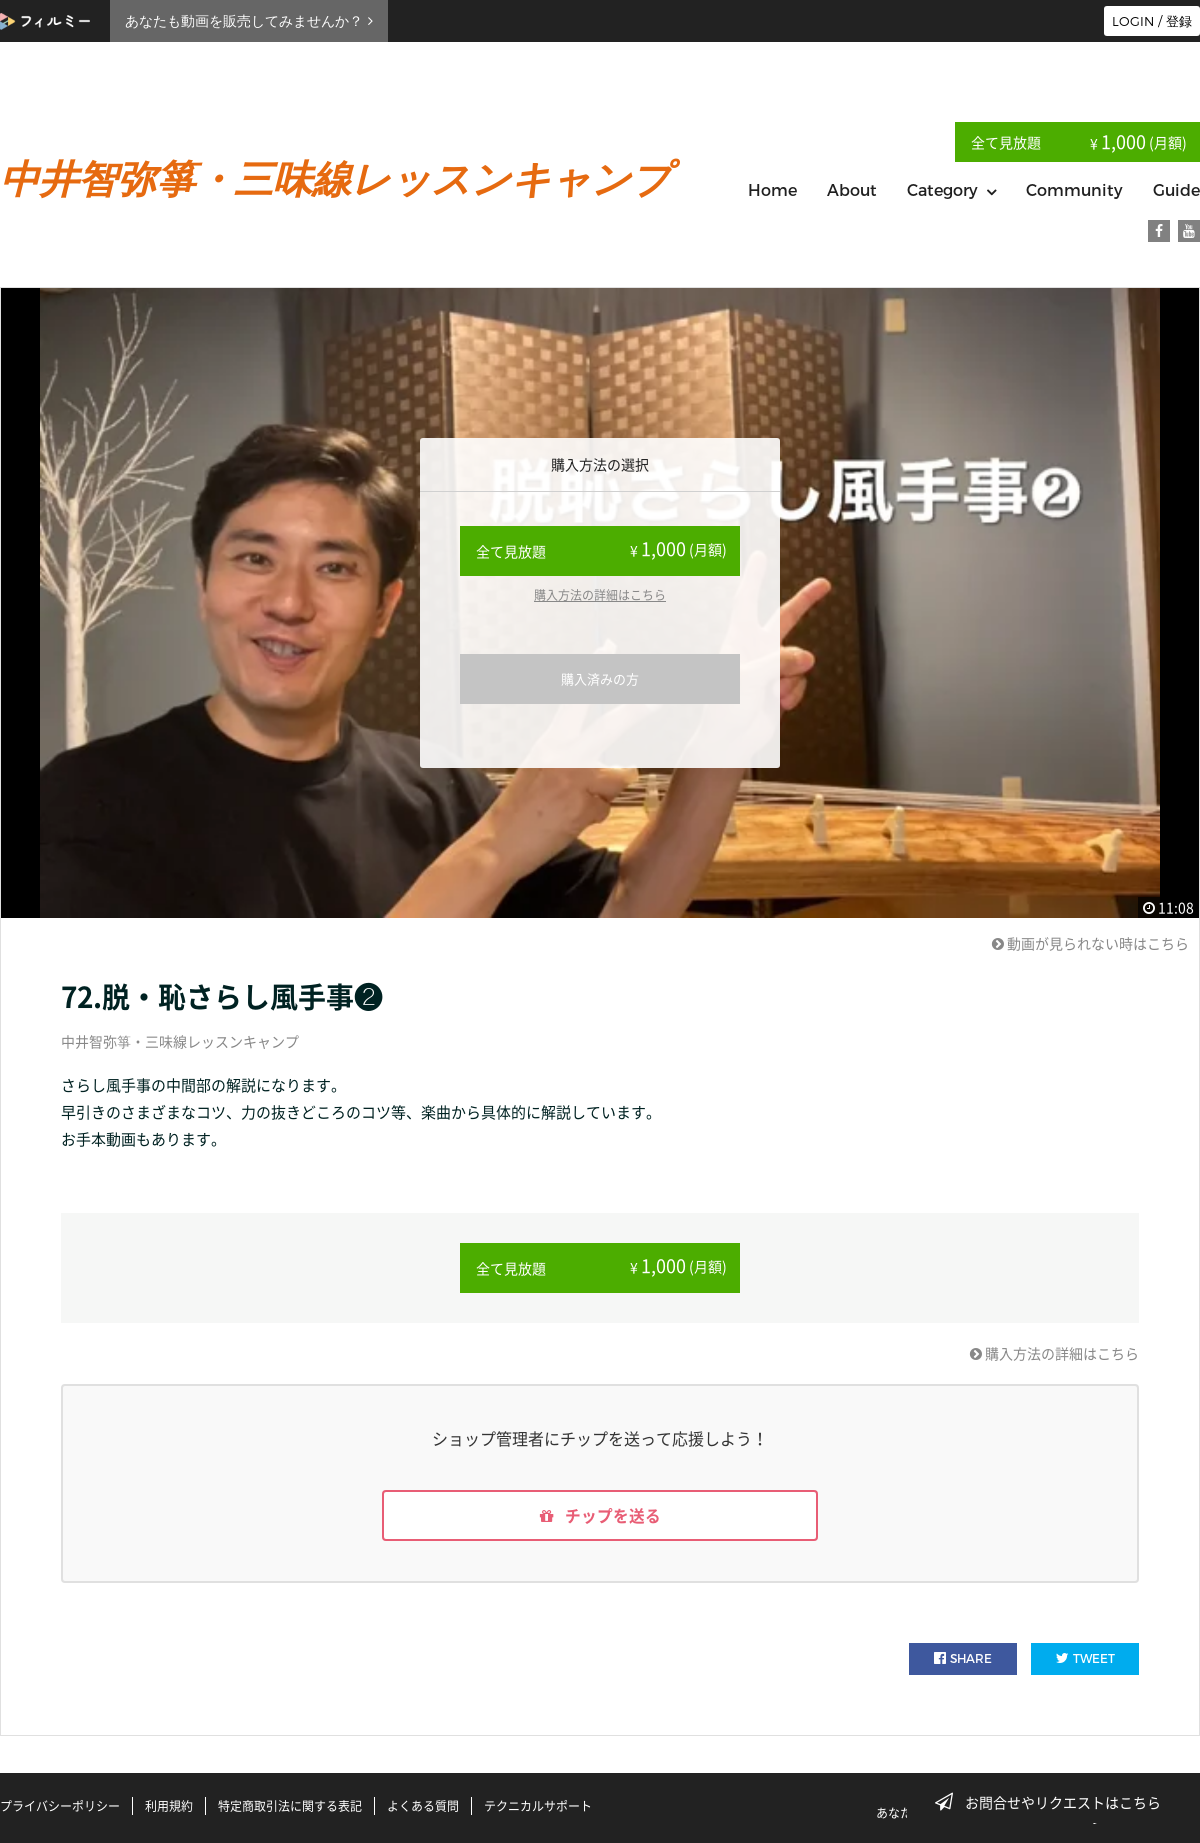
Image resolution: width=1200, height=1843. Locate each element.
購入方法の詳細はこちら (600, 595)
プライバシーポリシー (60, 1806)
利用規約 (169, 1806)
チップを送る (600, 1516)
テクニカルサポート (538, 1806)
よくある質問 (423, 1806)
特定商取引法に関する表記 (290, 1806)
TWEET (1085, 1659)
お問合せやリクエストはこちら (1054, 1802)
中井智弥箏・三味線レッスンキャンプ (180, 1041)
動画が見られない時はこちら (1090, 943)
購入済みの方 (600, 678)
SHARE (963, 1659)
